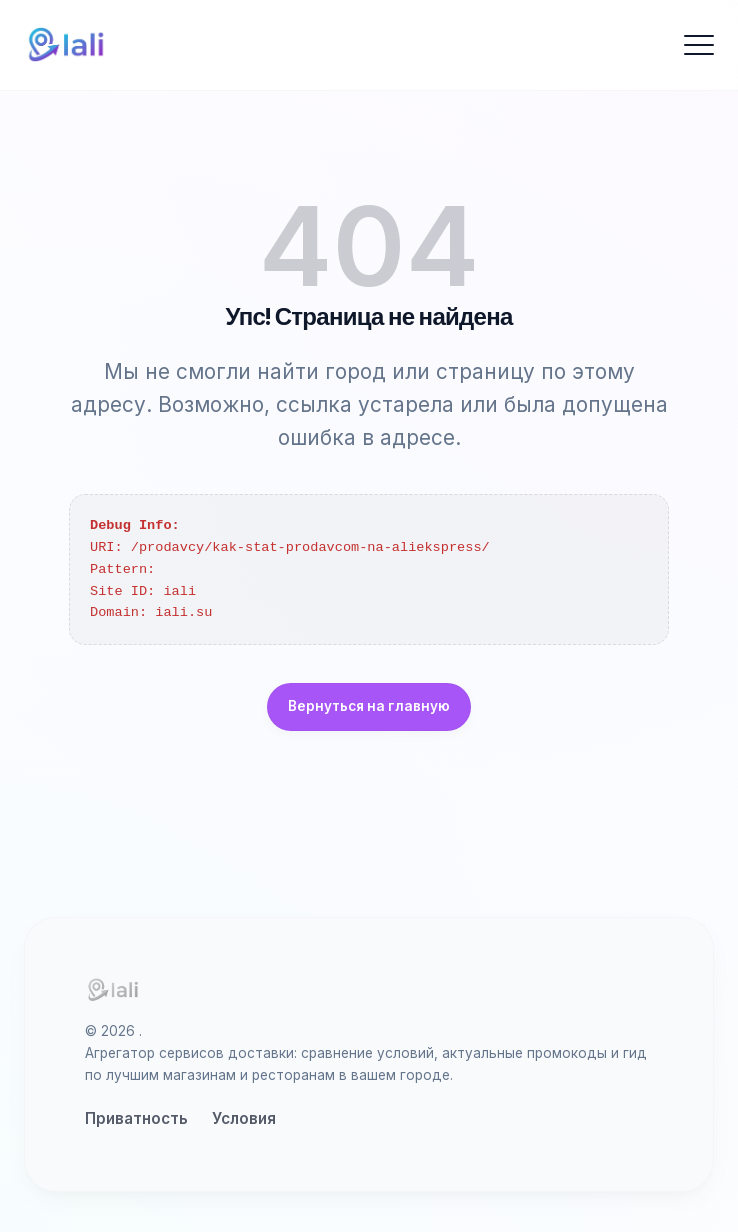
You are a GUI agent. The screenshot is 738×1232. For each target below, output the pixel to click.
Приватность (136, 1118)
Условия (244, 1118)
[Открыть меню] (699, 45)
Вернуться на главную (369, 706)
